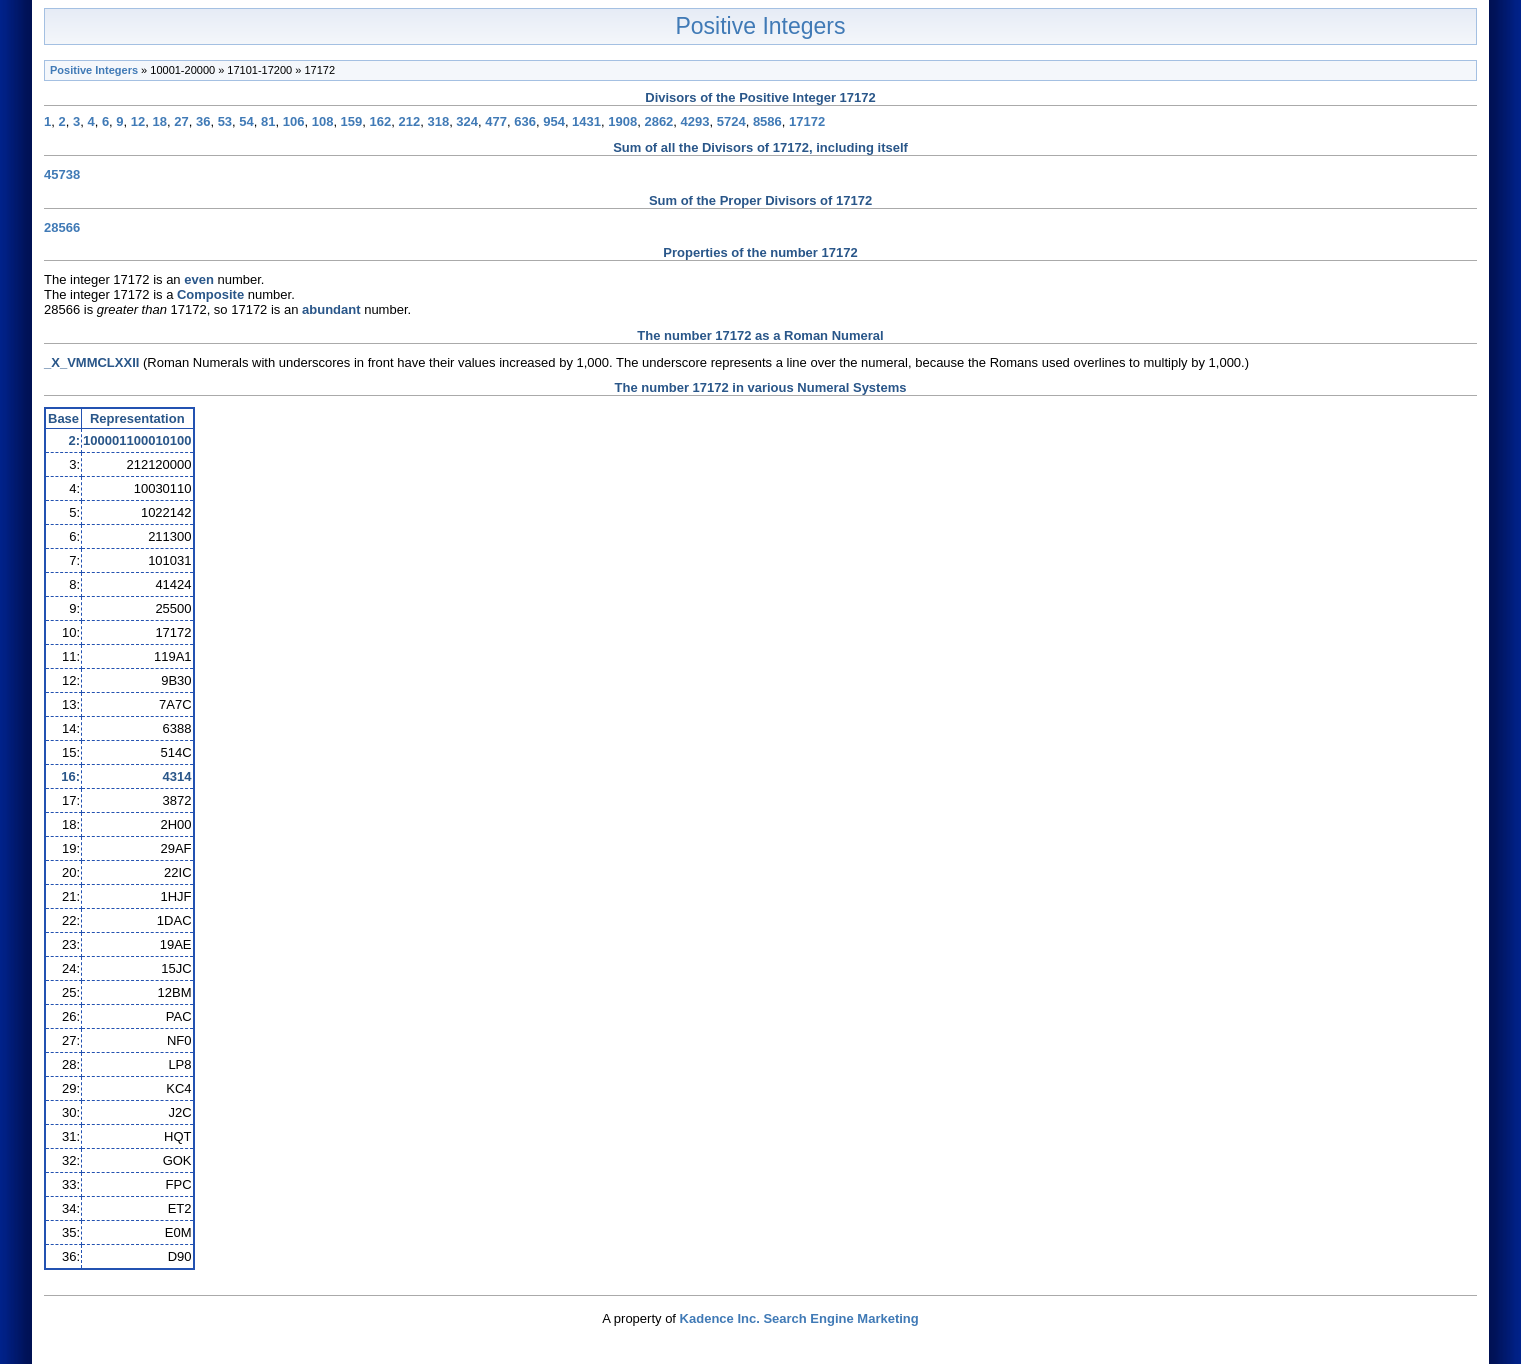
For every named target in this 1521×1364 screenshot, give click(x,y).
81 (268, 121)
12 (138, 121)
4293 (695, 121)
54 (246, 121)
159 (352, 121)
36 (203, 121)
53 (225, 121)
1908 (622, 121)
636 (525, 121)
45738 (62, 174)
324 (467, 121)
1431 (586, 121)
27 (181, 121)
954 (554, 121)
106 (294, 121)
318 (438, 121)
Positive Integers (760, 26)
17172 (807, 121)
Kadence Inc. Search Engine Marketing (799, 1318)
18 (160, 121)
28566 (62, 227)
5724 (731, 121)
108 (323, 121)
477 (496, 121)
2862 (658, 121)
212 (409, 121)
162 (381, 121)
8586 (767, 121)
